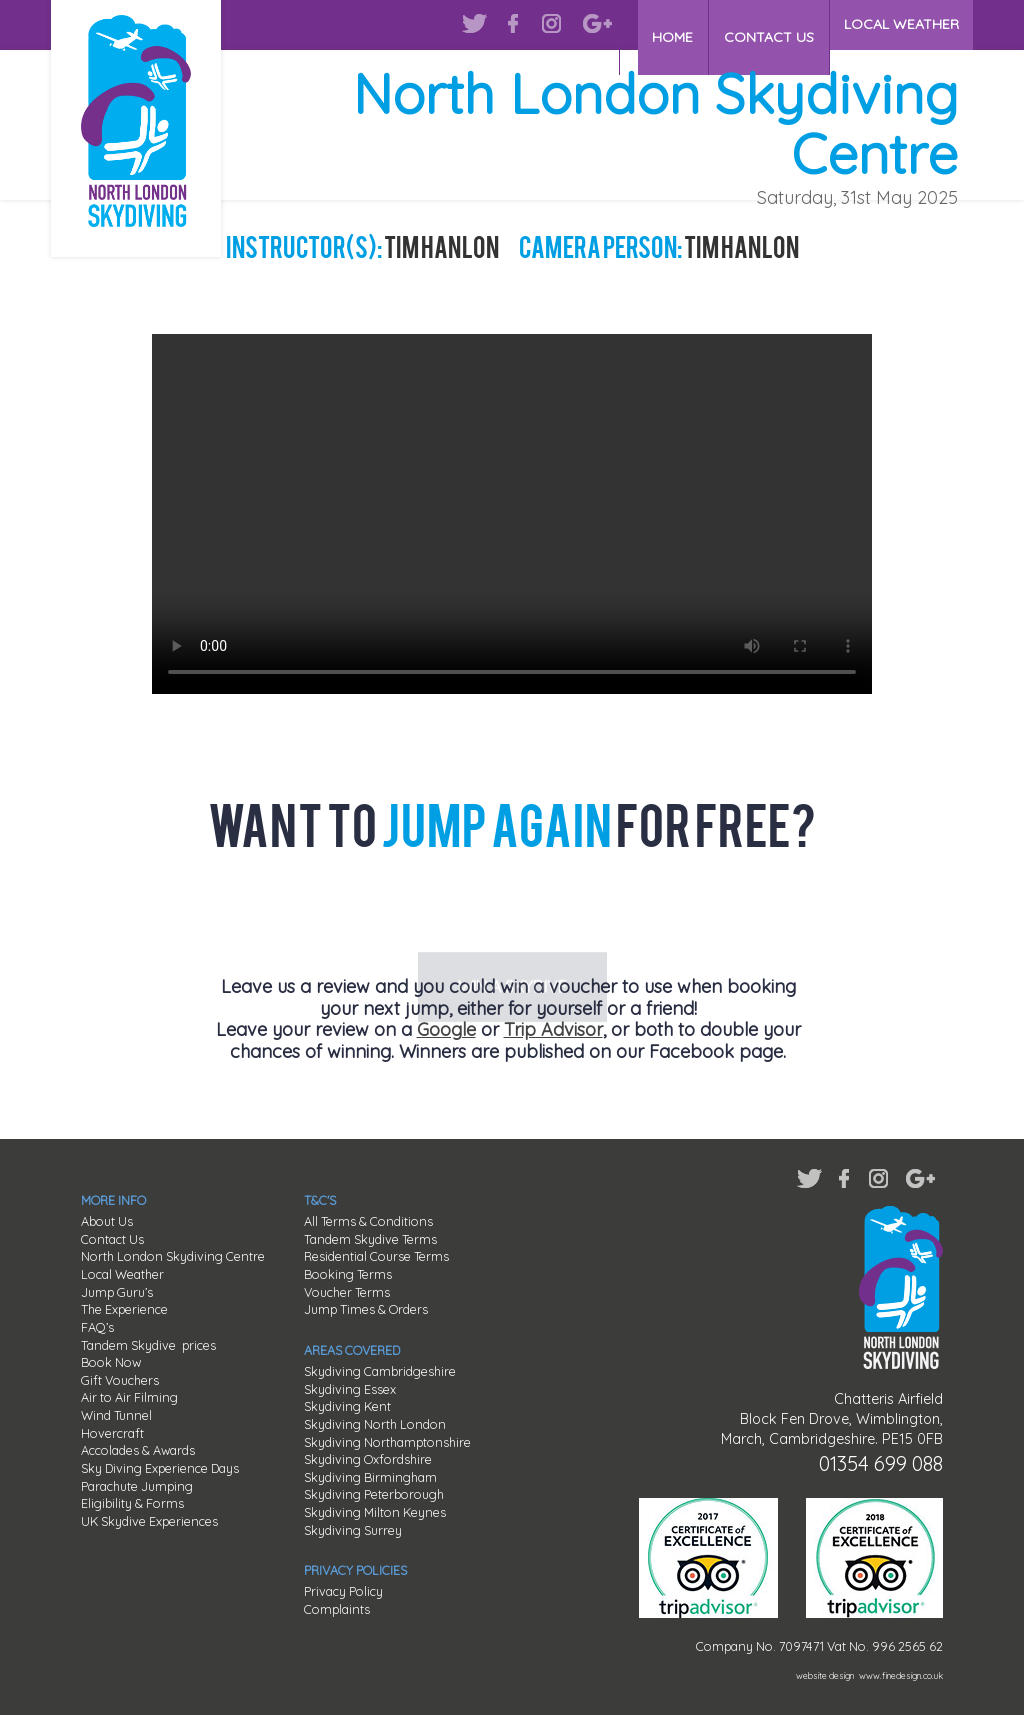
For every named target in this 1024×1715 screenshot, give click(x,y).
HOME (675, 24)
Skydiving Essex (350, 1389)
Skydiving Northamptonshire (387, 1442)
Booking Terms (348, 1274)
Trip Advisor (553, 1029)
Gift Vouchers (120, 1380)
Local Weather (122, 1274)
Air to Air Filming (129, 1397)
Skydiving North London (375, 1424)
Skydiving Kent (347, 1406)
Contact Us (112, 1239)
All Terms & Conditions (368, 1221)
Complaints (337, 1609)
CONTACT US (770, 24)
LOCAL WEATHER (901, 24)
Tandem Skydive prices (148, 1345)
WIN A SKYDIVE (512, 911)
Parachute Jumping (137, 1486)
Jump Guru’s (117, 1292)
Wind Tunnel (116, 1415)
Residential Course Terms (376, 1256)
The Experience (124, 1309)
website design (825, 1675)
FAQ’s (97, 1327)
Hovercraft (112, 1433)
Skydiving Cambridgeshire (380, 1371)
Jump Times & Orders (366, 1309)
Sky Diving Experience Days (160, 1468)
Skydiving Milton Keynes (375, 1512)
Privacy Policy (343, 1591)
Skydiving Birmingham (370, 1477)
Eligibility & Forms (132, 1503)
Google (446, 1029)
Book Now (111, 1362)
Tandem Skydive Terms (370, 1239)
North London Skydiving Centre (173, 1256)
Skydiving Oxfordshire (368, 1459)
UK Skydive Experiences (149, 1521)
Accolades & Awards (138, 1450)
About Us (107, 1221)
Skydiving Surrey (353, 1530)
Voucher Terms (347, 1292)
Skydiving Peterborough (374, 1494)
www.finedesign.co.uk (901, 1675)
